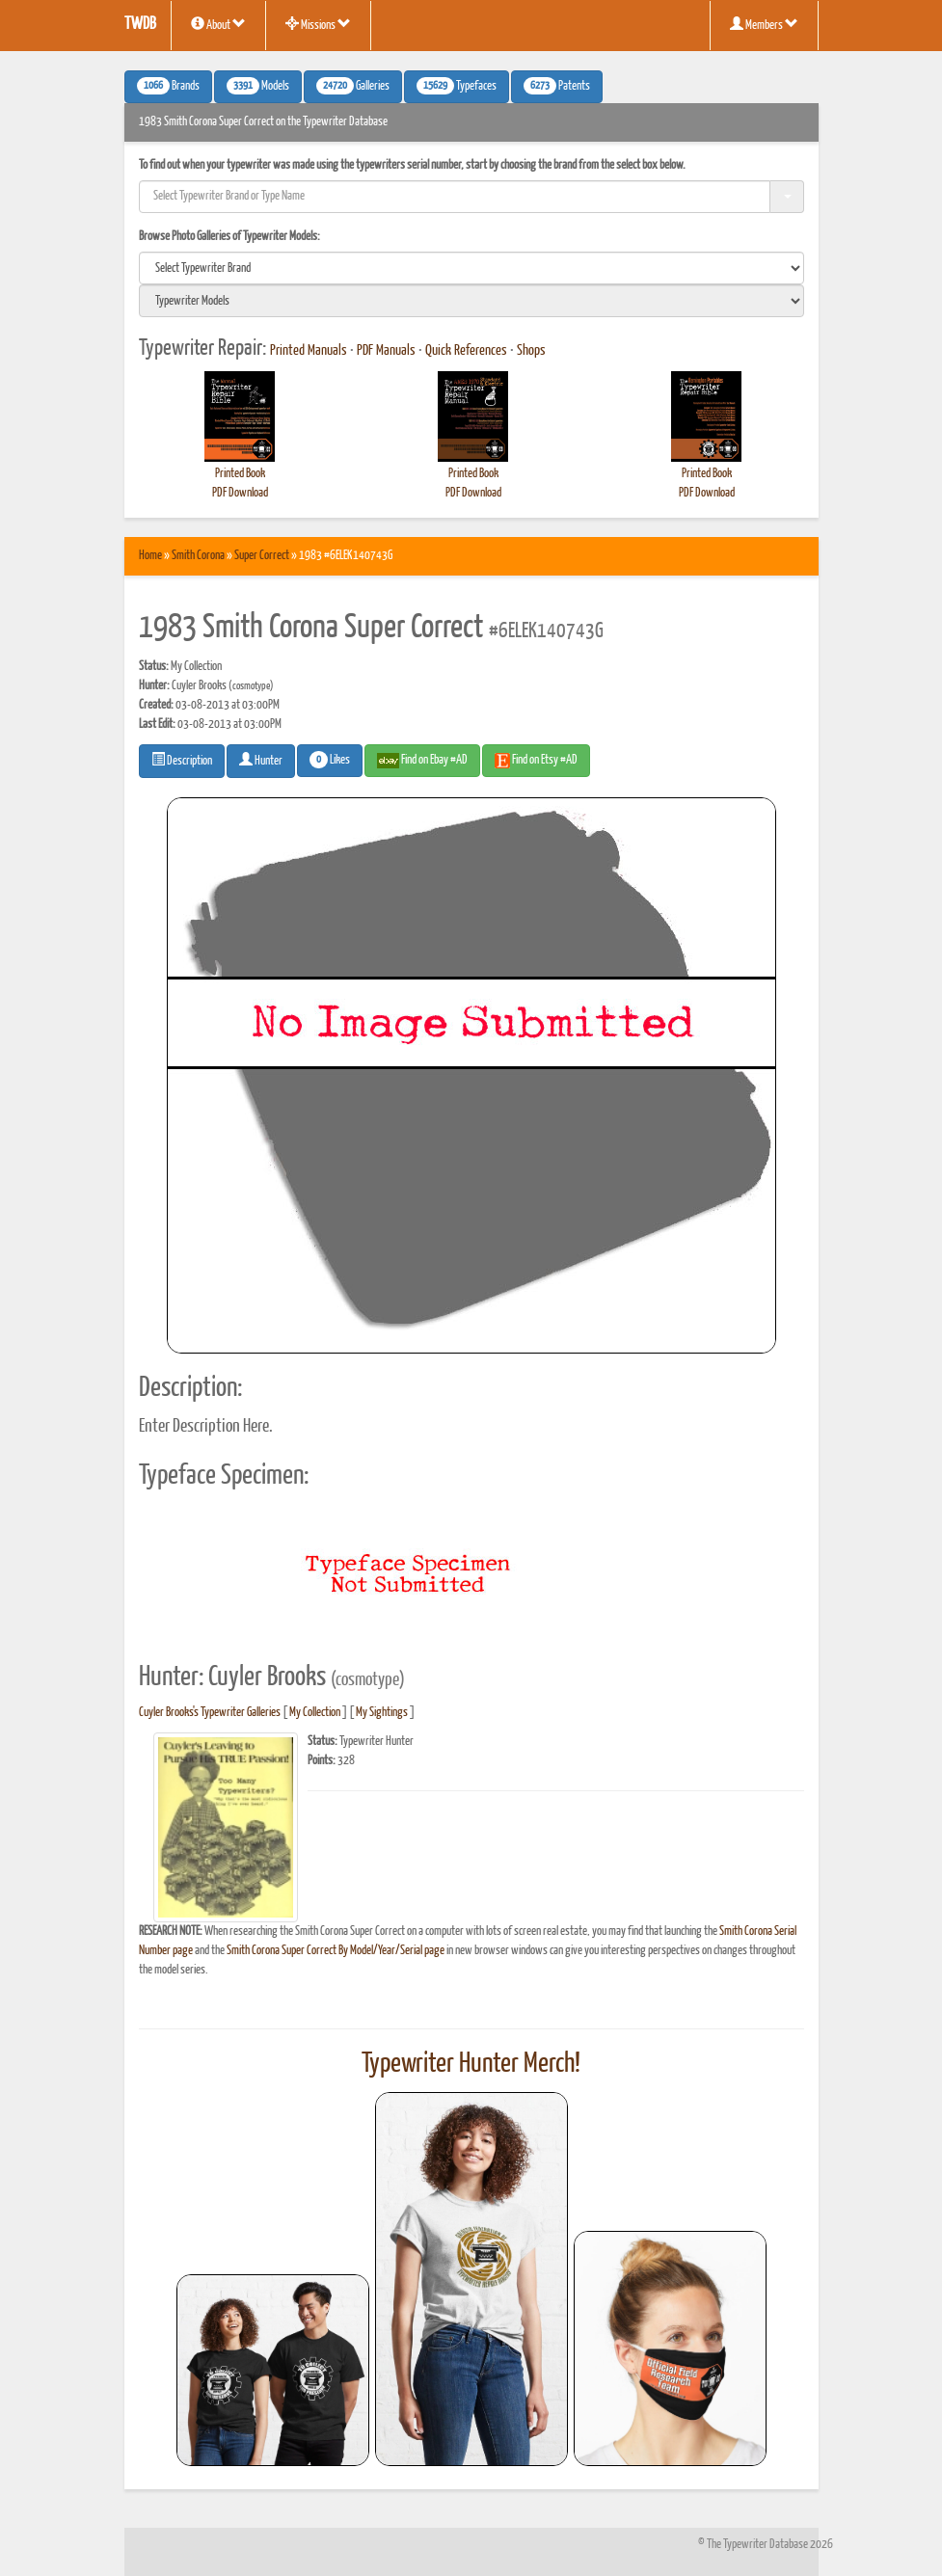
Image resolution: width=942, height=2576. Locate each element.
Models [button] (258, 85)
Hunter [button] (261, 759)
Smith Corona (198, 556)
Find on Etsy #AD (536, 760)
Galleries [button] (353, 85)
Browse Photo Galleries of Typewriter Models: (229, 236)
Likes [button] (330, 759)
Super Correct (261, 556)
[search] (471, 268)
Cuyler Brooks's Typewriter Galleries (210, 1712)
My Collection (314, 1712)
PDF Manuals (386, 351)
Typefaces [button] (457, 85)
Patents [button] (557, 85)
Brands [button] (168, 85)
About (218, 24)
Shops (531, 351)
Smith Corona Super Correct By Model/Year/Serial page (335, 1951)
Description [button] (181, 759)
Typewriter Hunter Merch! (471, 2064)
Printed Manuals (308, 351)
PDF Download (240, 493)
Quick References (466, 351)
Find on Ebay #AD (422, 760)
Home (150, 556)
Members (764, 24)
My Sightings (382, 1712)
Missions (318, 24)
